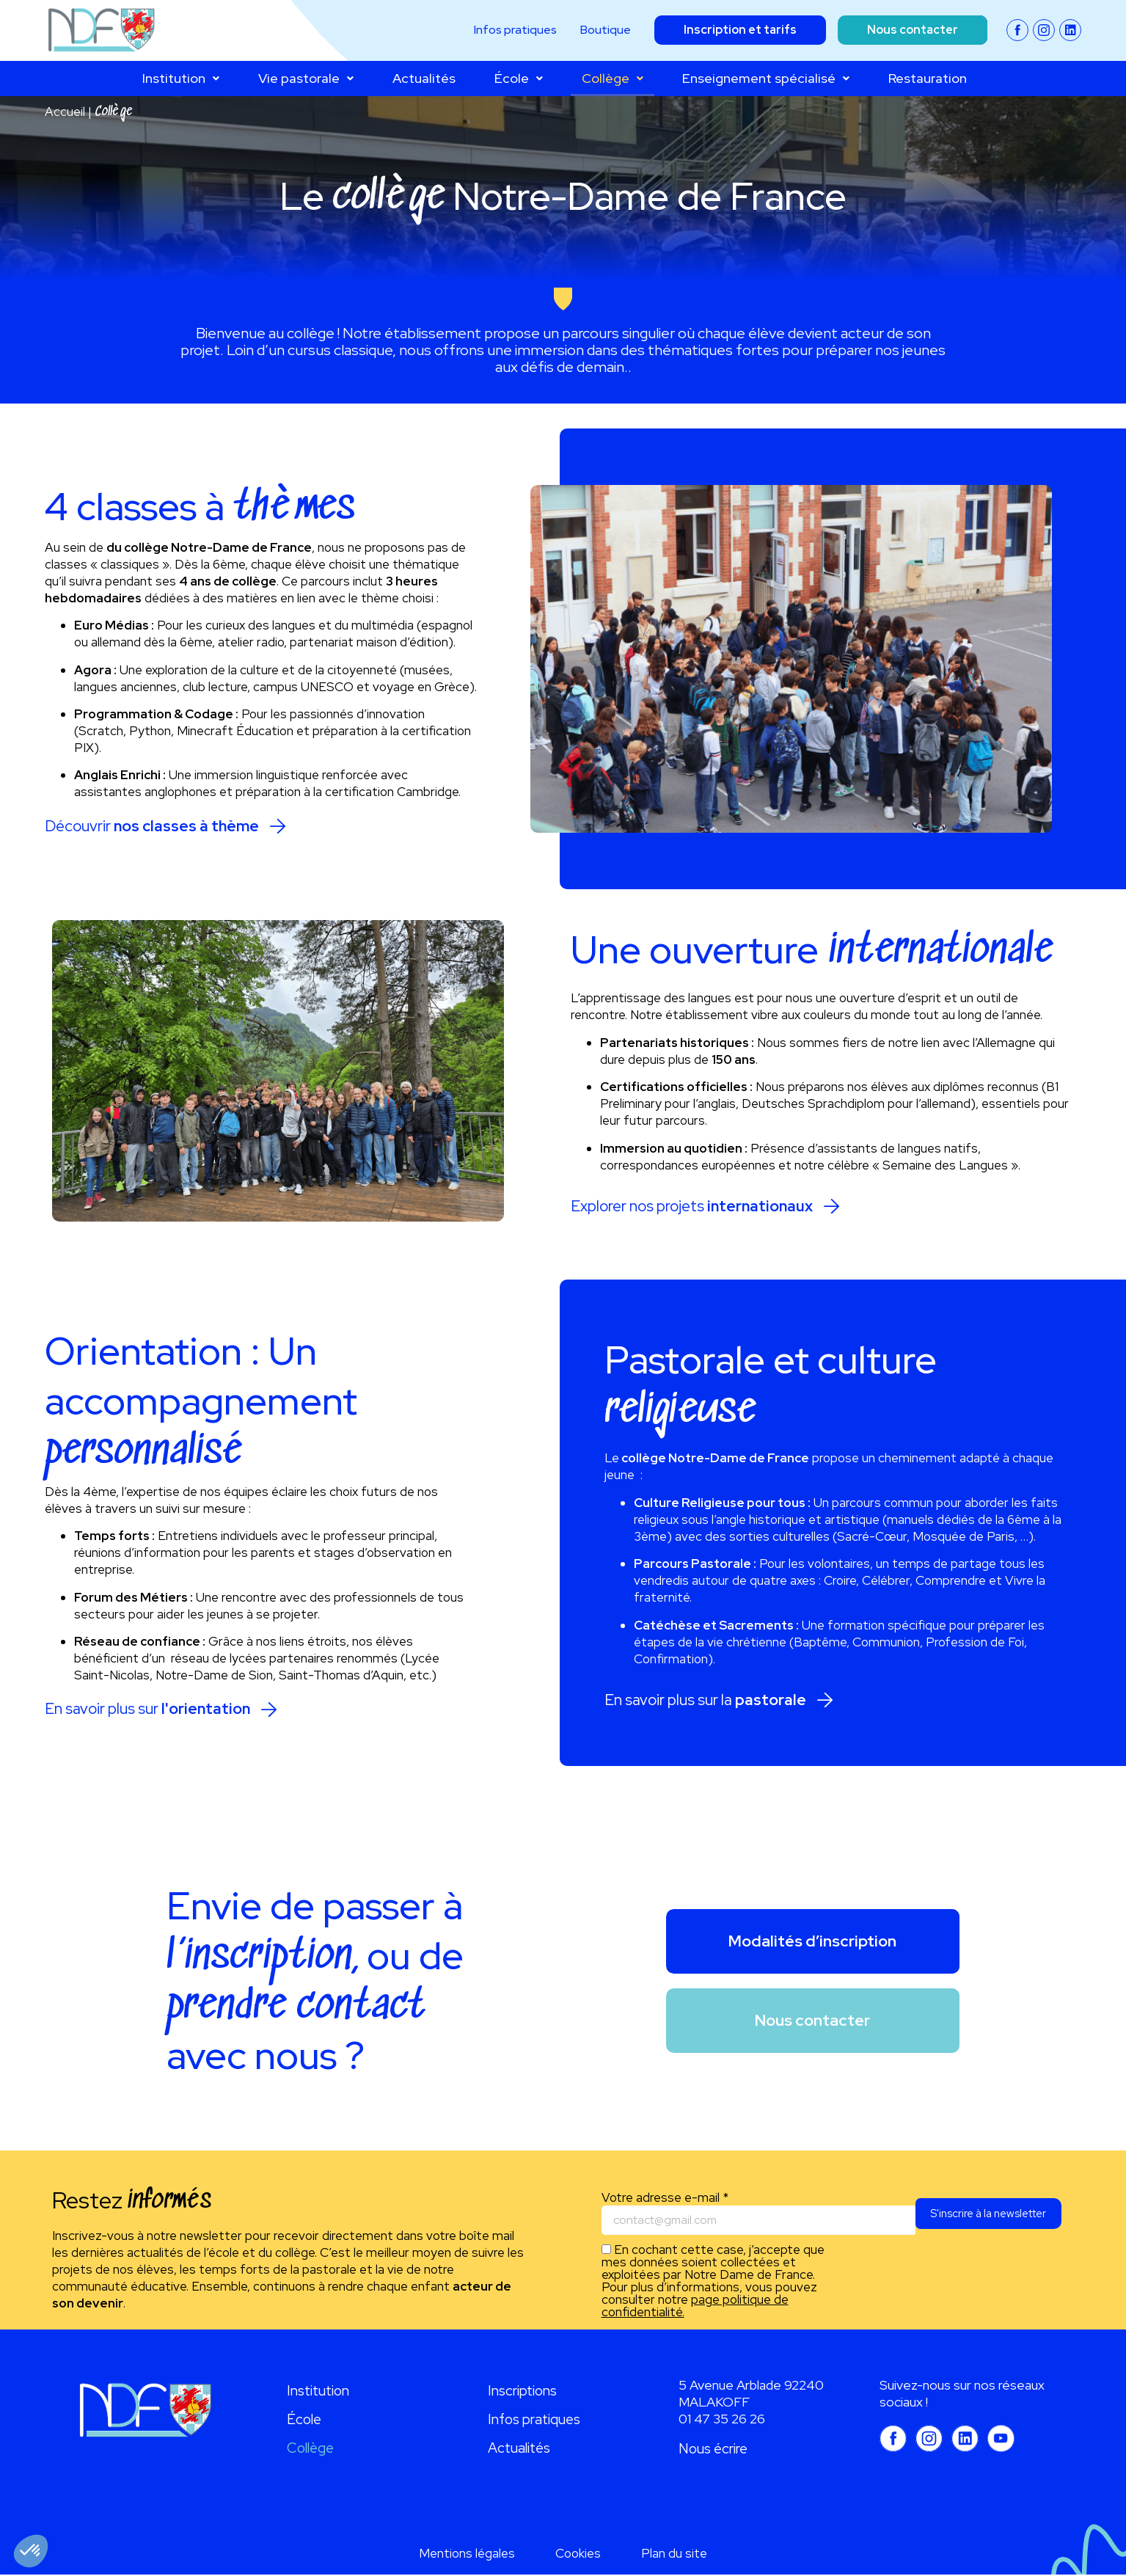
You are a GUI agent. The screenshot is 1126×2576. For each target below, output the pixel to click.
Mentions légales (467, 2555)
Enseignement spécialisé (765, 78)
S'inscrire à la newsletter (982, 2221)
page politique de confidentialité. (695, 2308)
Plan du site (674, 2555)
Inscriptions (522, 2392)
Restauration (927, 78)
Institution (180, 78)
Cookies (578, 2555)
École (518, 78)
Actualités (424, 78)
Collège (612, 78)
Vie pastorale (306, 78)
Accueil (65, 111)
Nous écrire (713, 2450)
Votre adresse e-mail (665, 2199)
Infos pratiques (534, 2421)
